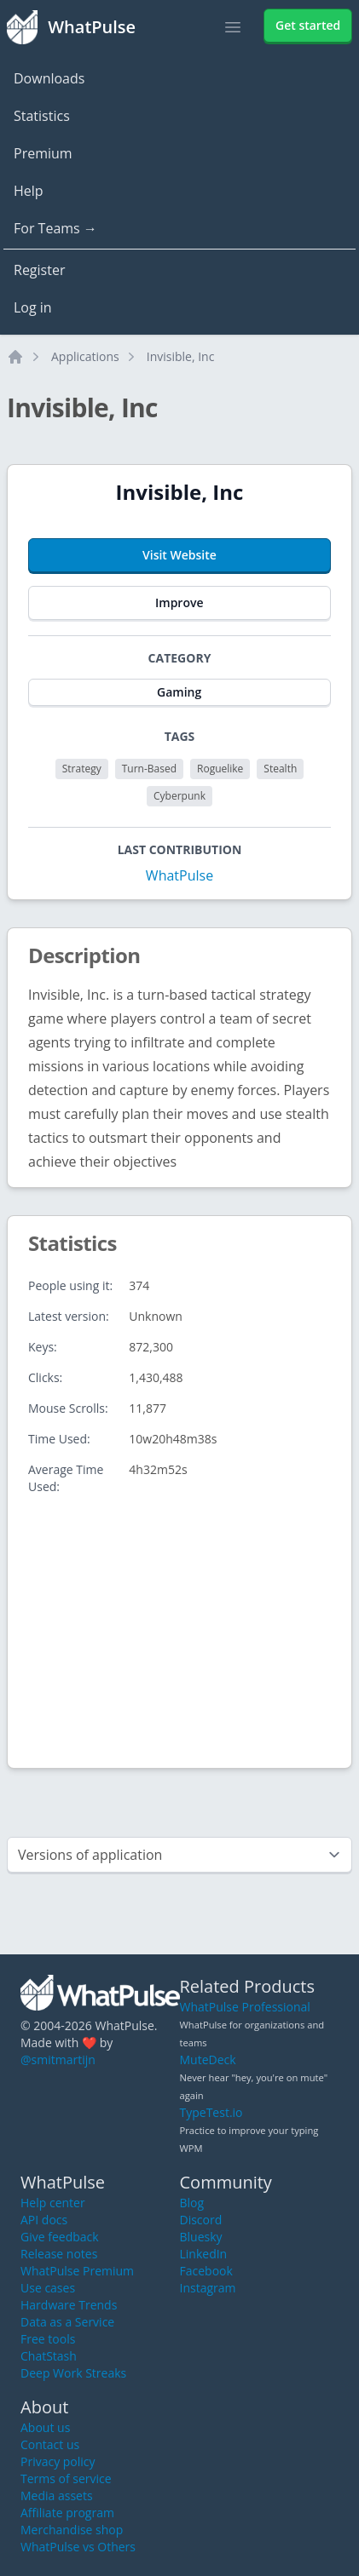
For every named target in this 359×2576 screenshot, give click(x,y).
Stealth (280, 768)
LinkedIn (204, 2254)
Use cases (47, 2288)
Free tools (47, 2339)
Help (28, 190)
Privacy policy (58, 2461)
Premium (43, 153)
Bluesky (201, 2237)
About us (45, 2427)
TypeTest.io (211, 2112)
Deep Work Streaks (73, 2373)
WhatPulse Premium (77, 2271)
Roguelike (220, 768)
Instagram (208, 2288)
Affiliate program (67, 2512)
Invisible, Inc (181, 356)
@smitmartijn (58, 2059)
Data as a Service (67, 2322)
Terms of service (66, 2478)
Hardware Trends (68, 2305)
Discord (201, 2220)
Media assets (56, 2495)
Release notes (58, 2254)
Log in (33, 307)
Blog (192, 2202)
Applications (85, 356)
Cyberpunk (179, 796)
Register (39, 270)
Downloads (49, 78)
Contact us (49, 2444)
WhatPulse (179, 875)
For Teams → (55, 228)
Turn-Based (149, 768)
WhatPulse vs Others (78, 2547)
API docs (43, 2220)
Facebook (206, 2271)
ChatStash (48, 2356)
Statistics (42, 115)
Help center (52, 2202)
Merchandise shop (71, 2529)
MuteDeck (208, 2059)
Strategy (81, 768)
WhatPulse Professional (245, 2007)
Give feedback (59, 2237)
